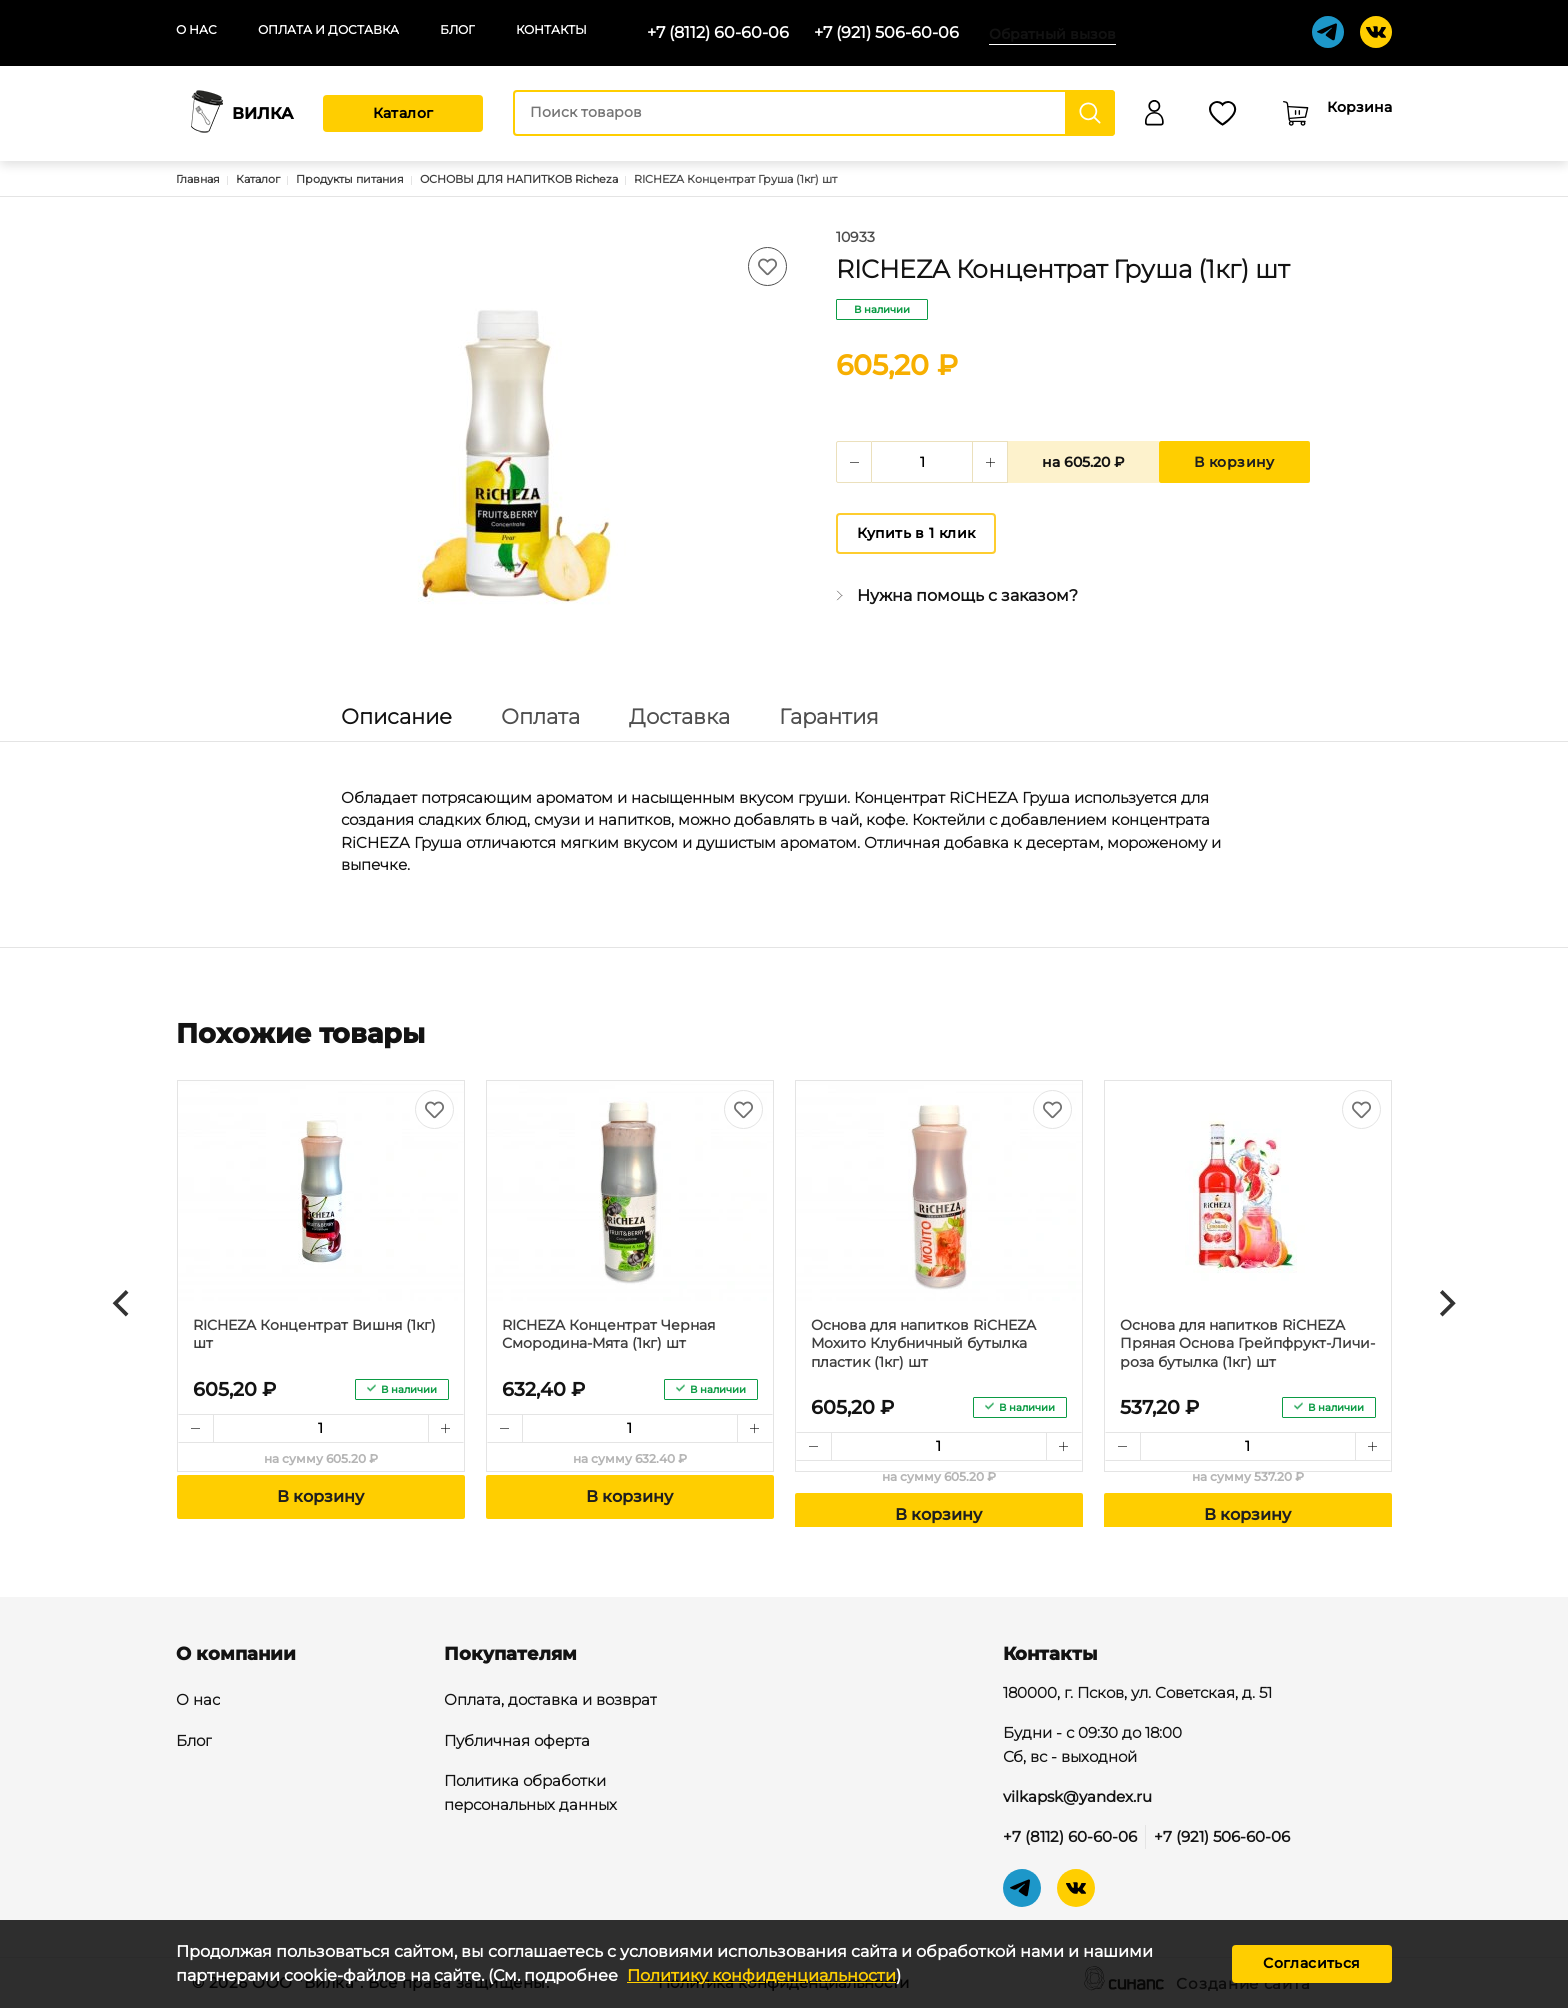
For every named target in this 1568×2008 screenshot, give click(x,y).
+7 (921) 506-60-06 (886, 32)
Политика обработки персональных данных (530, 1794)
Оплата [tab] (540, 716)
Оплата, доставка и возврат (550, 1701)
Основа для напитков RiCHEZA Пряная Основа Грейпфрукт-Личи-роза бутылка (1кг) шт (1247, 1343)
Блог (457, 29)
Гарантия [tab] (829, 716)
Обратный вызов (1052, 34)
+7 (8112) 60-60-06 (718, 32)
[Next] (1445, 1304)
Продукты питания (350, 179)
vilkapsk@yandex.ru (1077, 1796)
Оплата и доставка (328, 29)
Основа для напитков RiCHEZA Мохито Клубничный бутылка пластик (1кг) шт (923, 1343)
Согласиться (1311, 1963)
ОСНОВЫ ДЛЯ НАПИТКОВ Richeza (519, 179)
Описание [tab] (396, 716)
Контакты (551, 29)
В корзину (1234, 462)
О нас (196, 29)
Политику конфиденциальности (761, 1975)
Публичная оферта (517, 1742)
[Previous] (123, 1304)
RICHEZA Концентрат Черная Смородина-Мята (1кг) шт (608, 1334)
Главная (198, 179)
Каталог (403, 113)
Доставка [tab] (679, 716)
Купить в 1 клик (916, 533)
